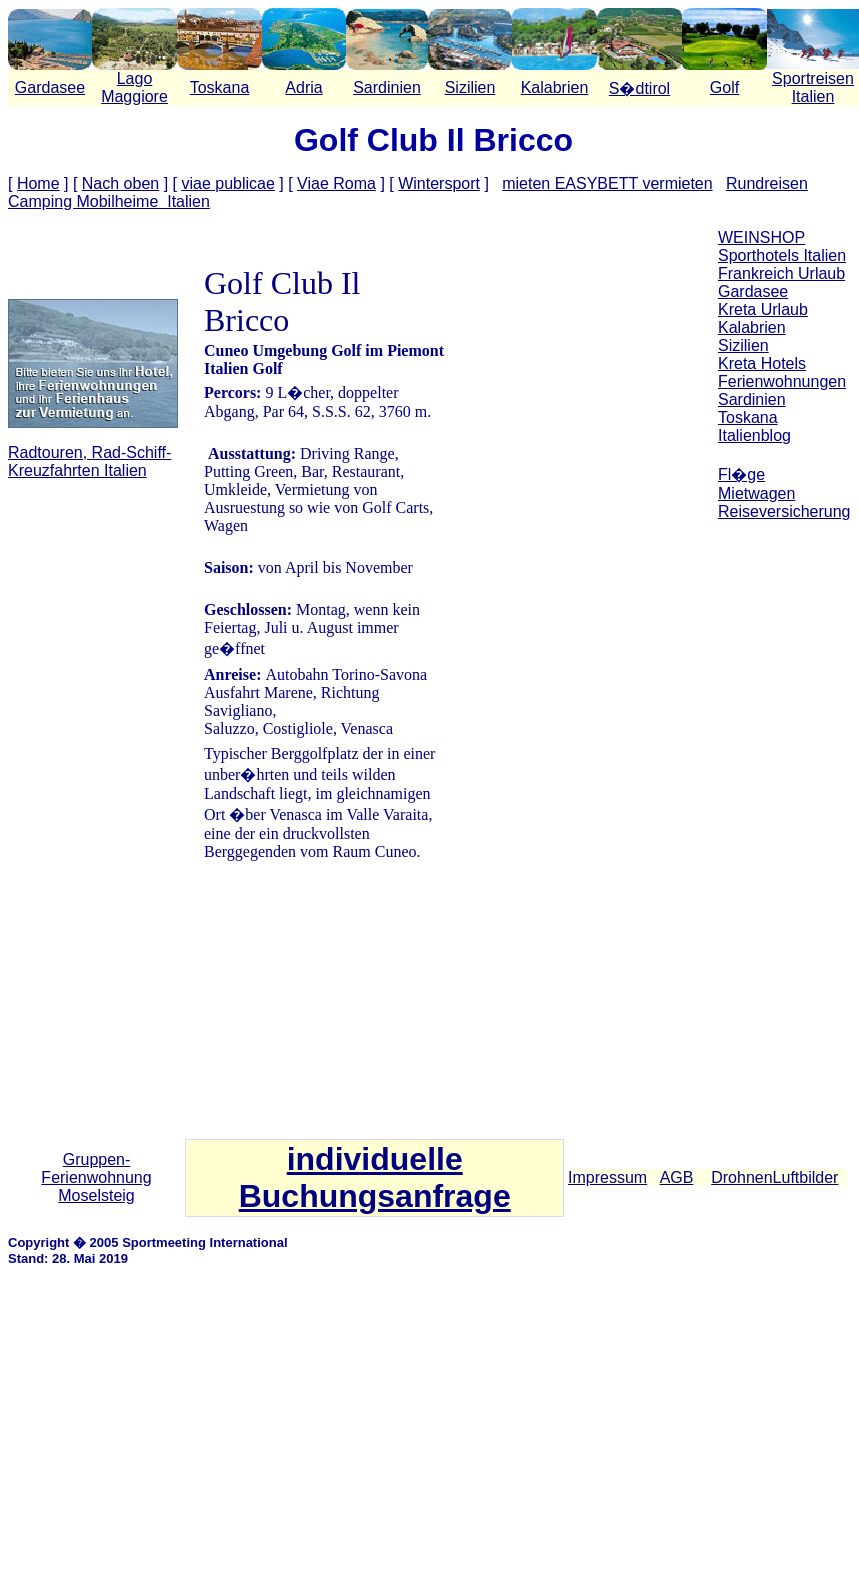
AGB (677, 1177)
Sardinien (387, 87)
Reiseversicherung (784, 511)
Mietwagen (756, 493)
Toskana (220, 87)
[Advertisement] (784, 839)
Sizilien (470, 87)
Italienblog (754, 435)
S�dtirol (639, 88)
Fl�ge (741, 474)
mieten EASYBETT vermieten (607, 183)
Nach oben (120, 183)
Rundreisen (767, 183)
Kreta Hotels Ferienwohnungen (782, 372)
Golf (724, 87)
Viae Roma (336, 183)
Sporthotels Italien (782, 255)
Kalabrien (555, 87)
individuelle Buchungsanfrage (375, 1177)
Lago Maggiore (134, 87)
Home (38, 183)
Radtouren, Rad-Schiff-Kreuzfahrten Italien (89, 461)
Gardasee (50, 87)
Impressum (607, 1177)
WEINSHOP (761, 237)
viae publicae (227, 183)
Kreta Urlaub (763, 309)
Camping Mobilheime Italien (109, 201)
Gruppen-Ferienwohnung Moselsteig (96, 1177)
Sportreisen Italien (813, 87)
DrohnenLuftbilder (774, 1177)
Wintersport (439, 183)
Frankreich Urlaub (781, 273)
